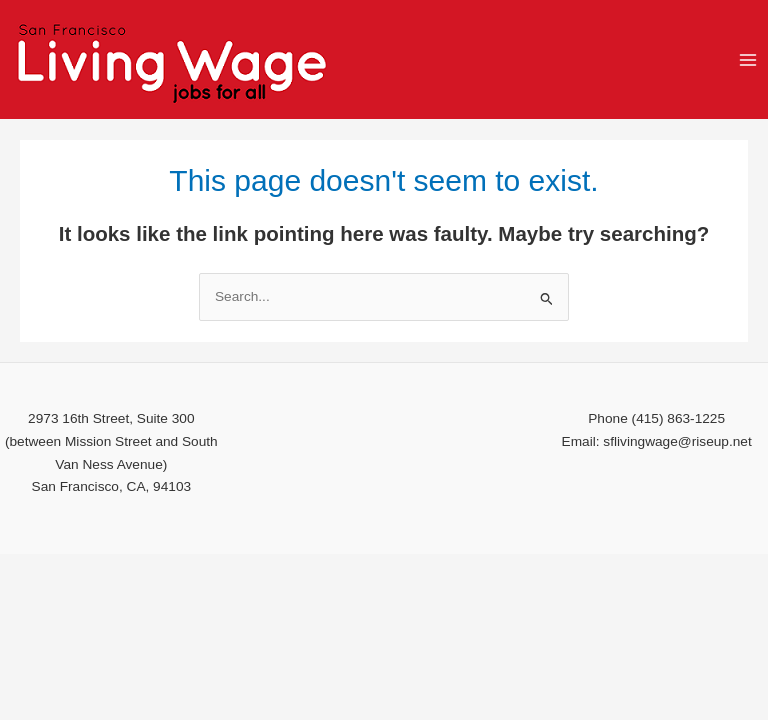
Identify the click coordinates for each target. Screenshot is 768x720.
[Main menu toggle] (748, 59)
